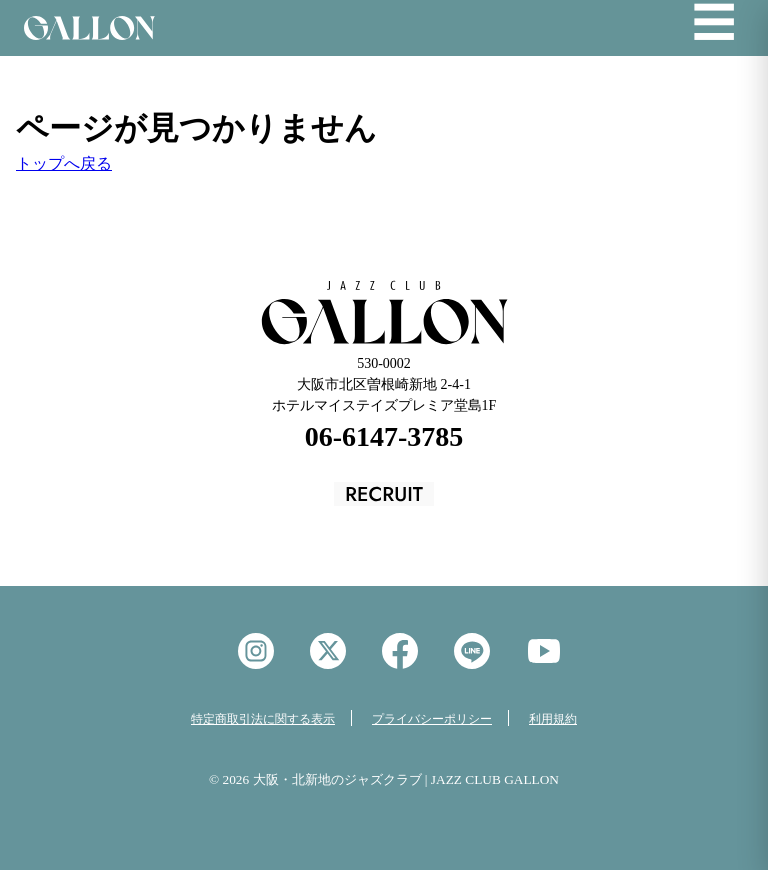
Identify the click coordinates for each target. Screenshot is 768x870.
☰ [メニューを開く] (714, 24)
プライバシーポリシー (432, 719)
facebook (400, 651)
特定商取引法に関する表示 (263, 719)
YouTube (544, 651)
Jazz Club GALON (89, 28)
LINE (472, 651)
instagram (256, 651)
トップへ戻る (64, 163)
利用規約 (553, 719)
